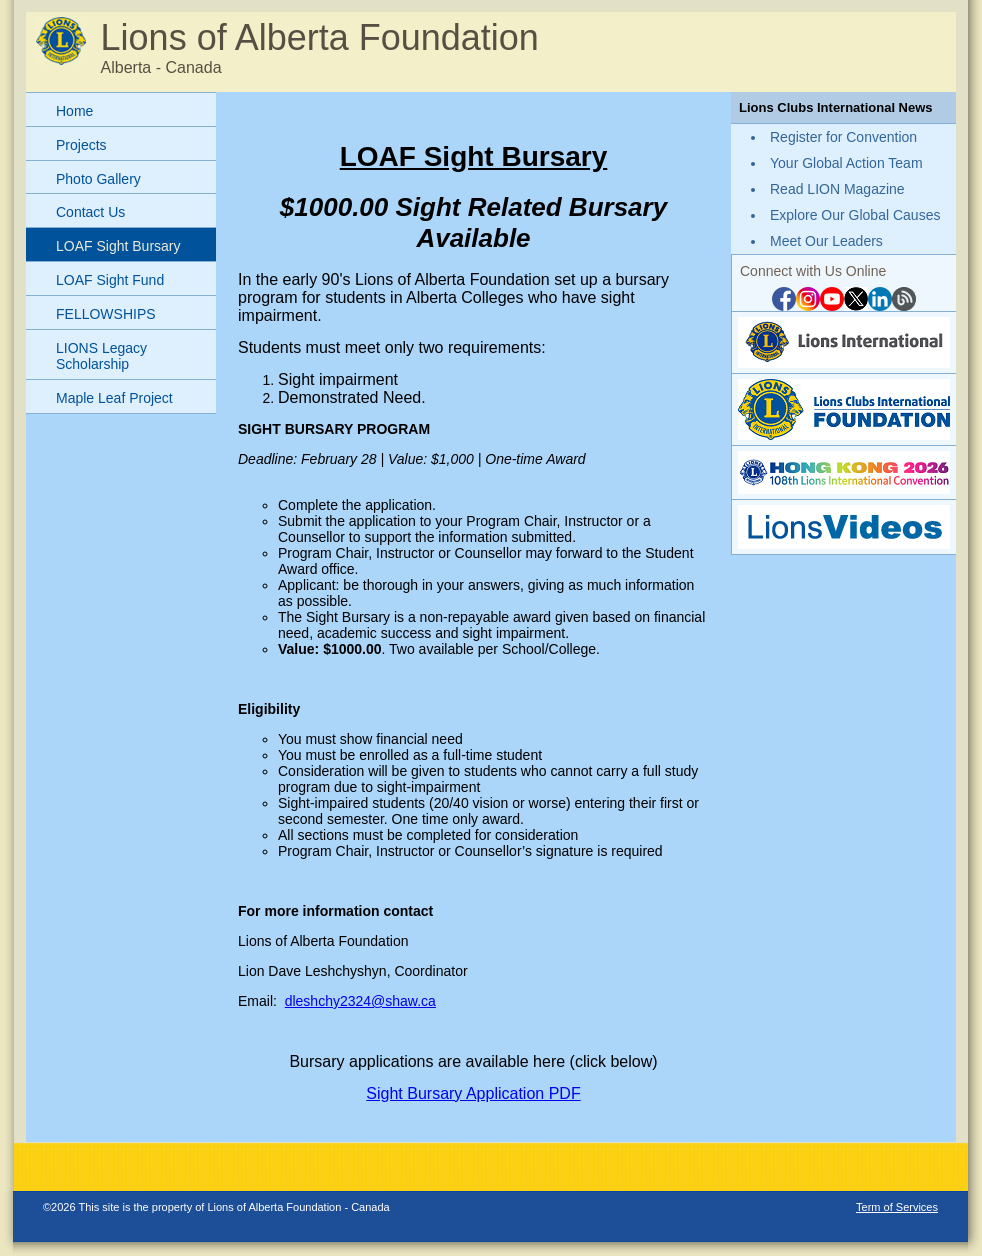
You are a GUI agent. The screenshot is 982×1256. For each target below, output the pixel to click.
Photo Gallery (98, 179)
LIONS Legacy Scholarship (101, 356)
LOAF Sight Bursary (118, 246)
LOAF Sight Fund (110, 280)
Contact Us (90, 212)
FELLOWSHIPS (106, 314)
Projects (81, 145)
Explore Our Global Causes (855, 215)
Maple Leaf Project (114, 398)
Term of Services (897, 1207)
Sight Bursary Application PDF (473, 1093)
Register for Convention (843, 137)
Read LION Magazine (837, 189)
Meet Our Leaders (826, 241)
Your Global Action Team (846, 163)
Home (74, 111)
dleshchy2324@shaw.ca (360, 1001)
